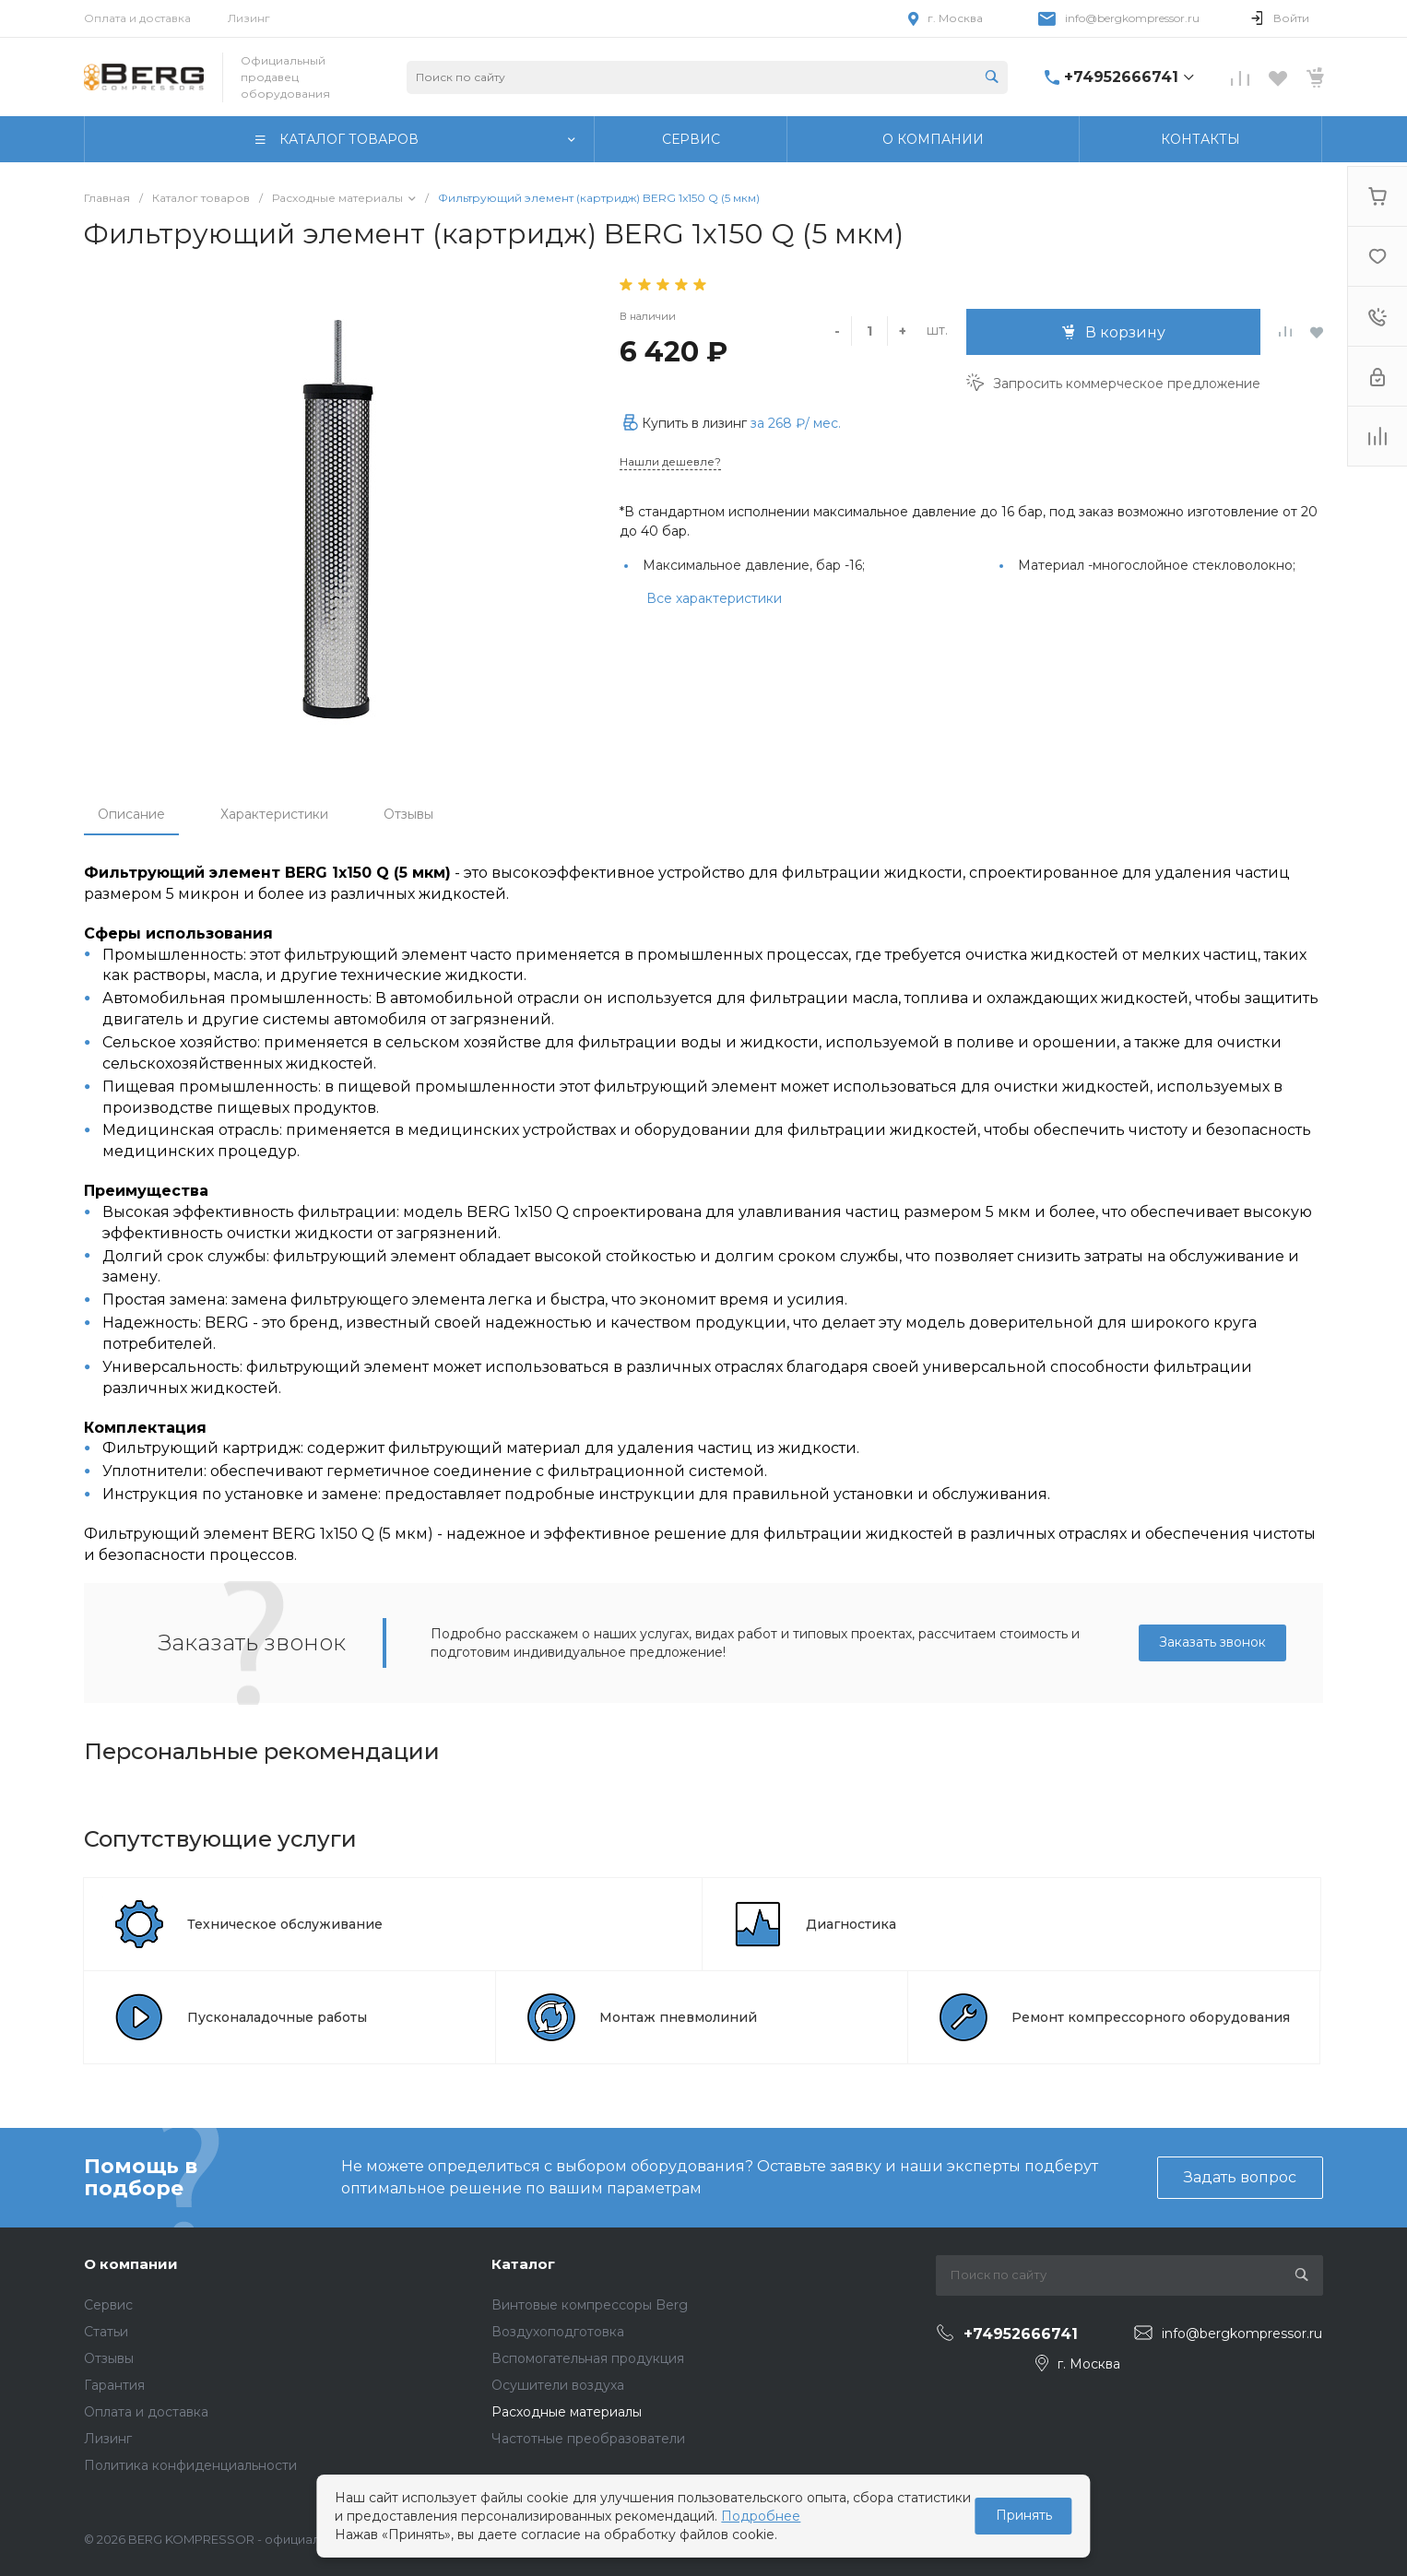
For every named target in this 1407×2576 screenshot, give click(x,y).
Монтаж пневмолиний (678, 2017)
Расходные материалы (566, 2412)
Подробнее (760, 2516)
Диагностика (851, 1924)
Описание (131, 814)
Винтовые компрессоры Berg (589, 2305)
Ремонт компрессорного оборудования (1150, 2017)
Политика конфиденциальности (190, 2465)
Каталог (523, 2264)
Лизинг (249, 18)
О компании (131, 2264)
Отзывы (408, 814)
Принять (1024, 2515)
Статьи (106, 2331)
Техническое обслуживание (285, 1924)
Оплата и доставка (137, 18)
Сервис (108, 2305)
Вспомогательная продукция (587, 2358)
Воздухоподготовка (557, 2331)
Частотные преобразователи (588, 2438)
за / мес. (796, 423)
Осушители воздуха (557, 2385)
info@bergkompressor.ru (1132, 18)
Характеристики (274, 814)
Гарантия (114, 2385)
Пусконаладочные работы (277, 2017)
